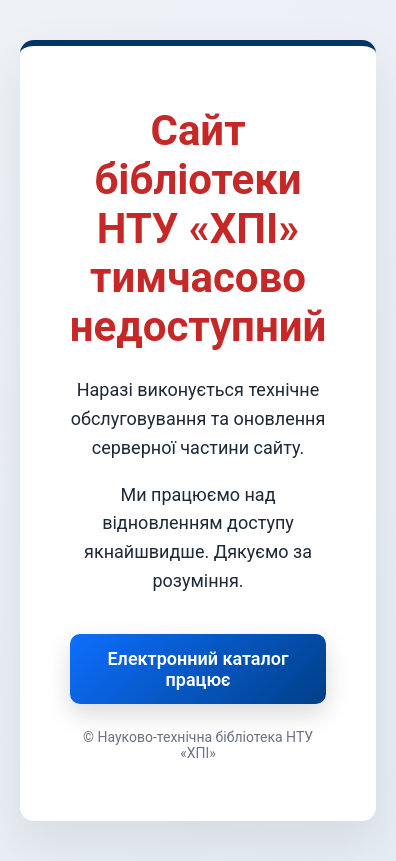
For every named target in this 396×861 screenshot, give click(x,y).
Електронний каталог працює (197, 669)
